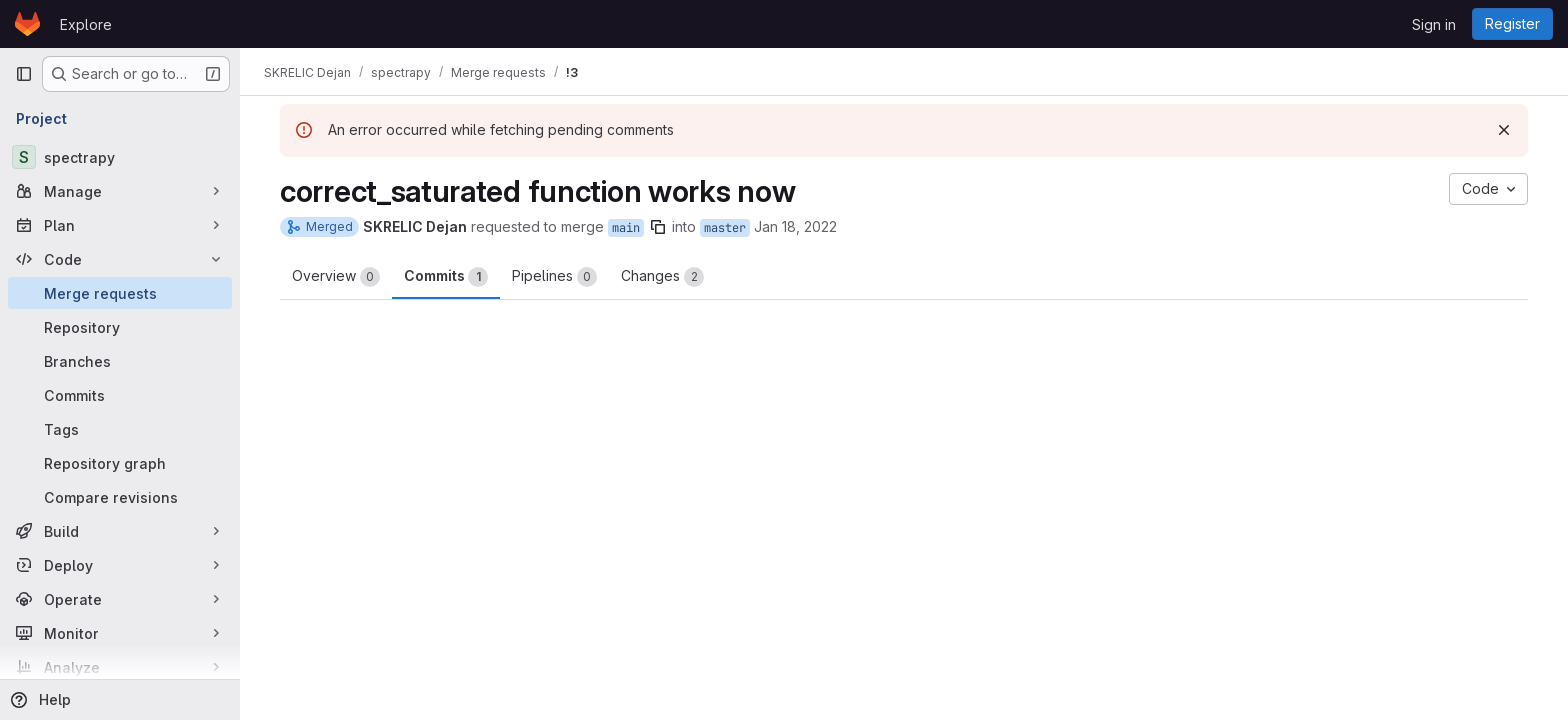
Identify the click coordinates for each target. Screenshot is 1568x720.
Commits (446, 277)
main (626, 228)
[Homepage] (27, 24)
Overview (336, 277)
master (725, 228)
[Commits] (120, 395)
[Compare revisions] (120, 497)
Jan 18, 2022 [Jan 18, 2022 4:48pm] (795, 226)
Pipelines (554, 277)
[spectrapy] (120, 157)
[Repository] (120, 327)
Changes (662, 277)
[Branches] (120, 361)
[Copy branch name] (658, 227)
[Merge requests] (120, 293)
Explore (86, 24)
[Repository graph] (120, 463)
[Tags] (120, 429)
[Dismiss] (1504, 130)
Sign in (1434, 24)
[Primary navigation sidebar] (24, 74)
